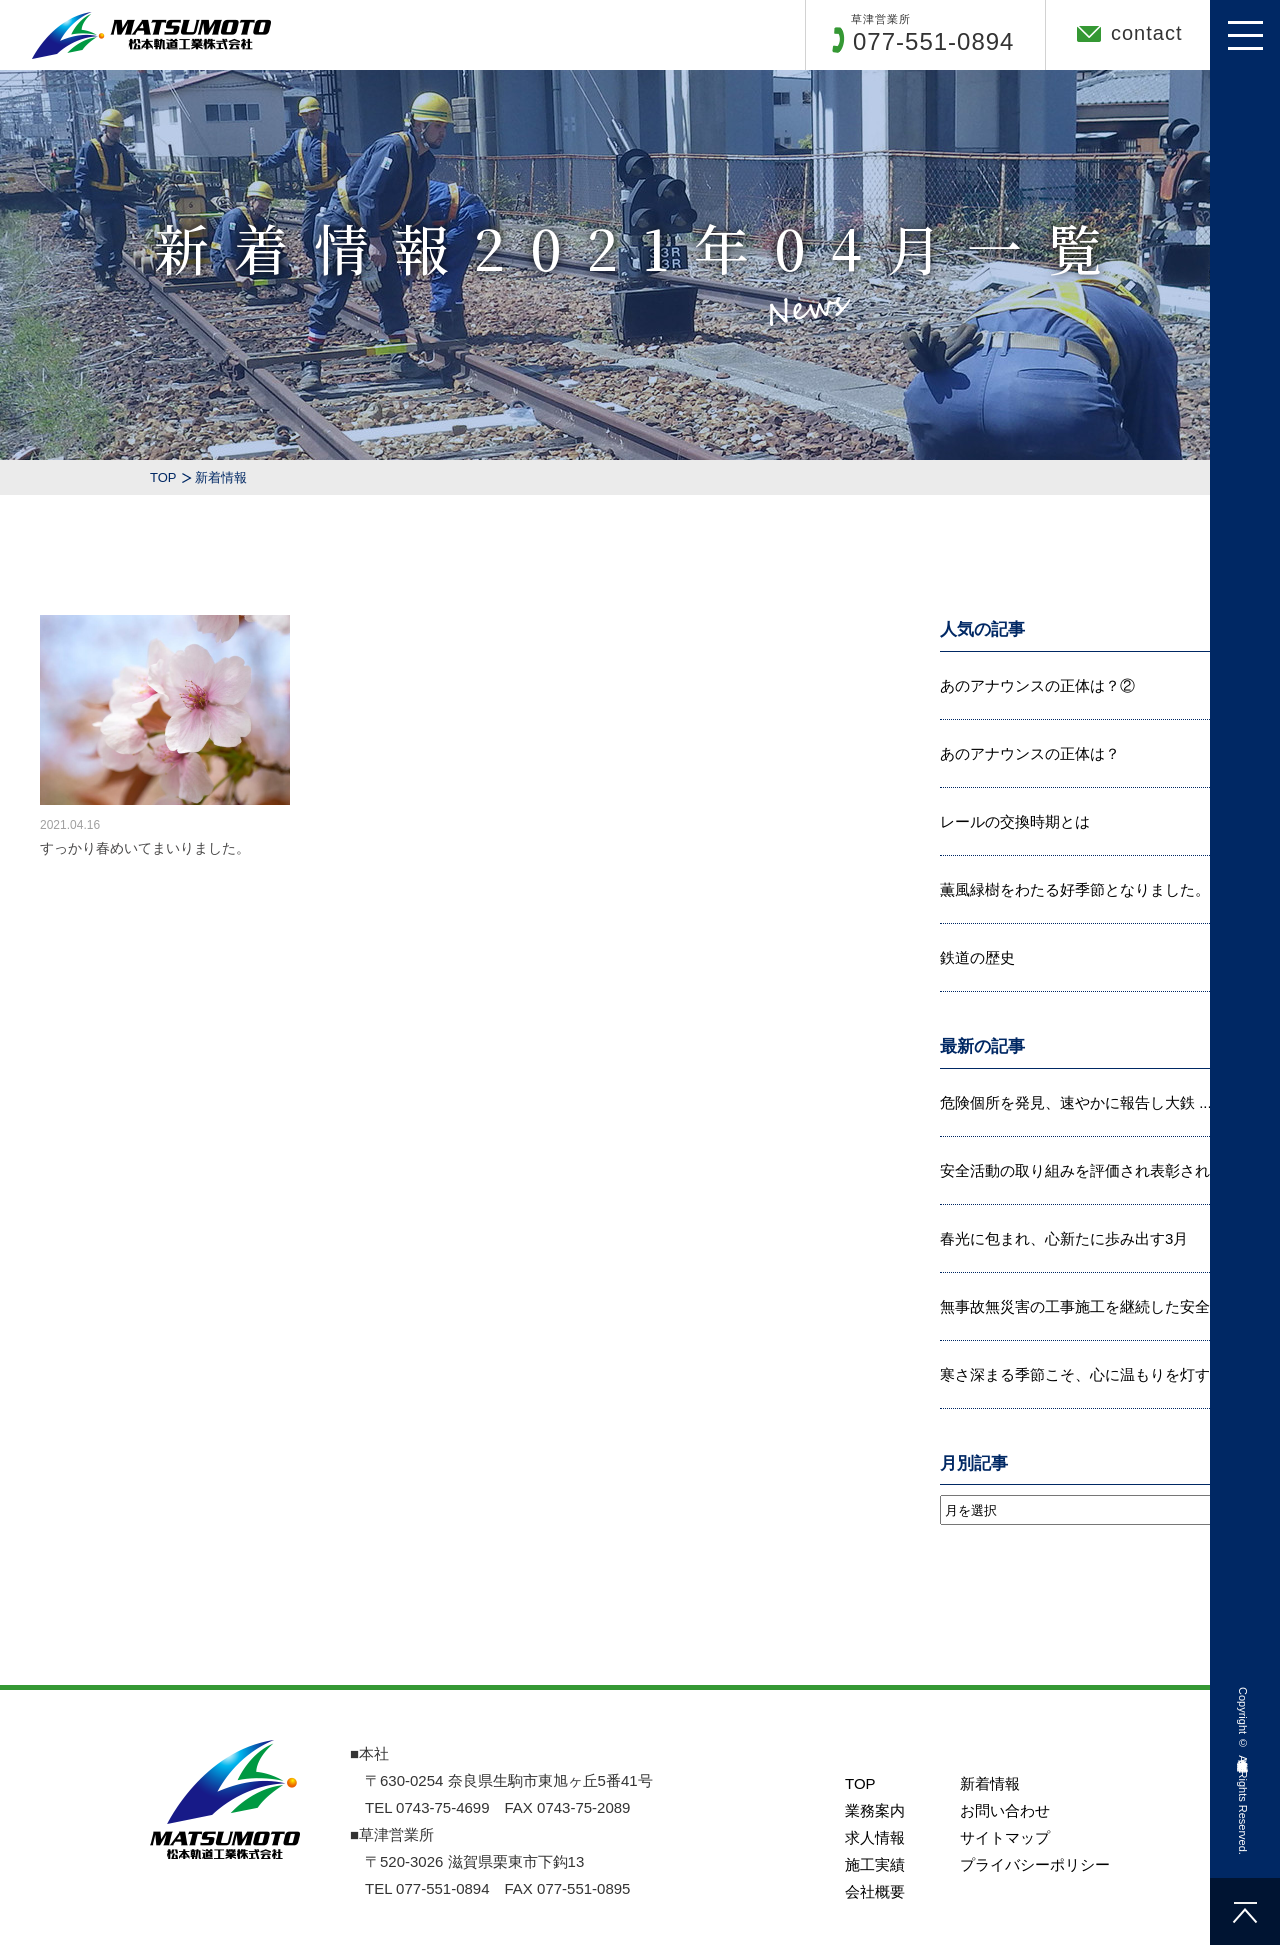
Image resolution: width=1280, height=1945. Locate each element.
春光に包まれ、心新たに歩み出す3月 (1064, 1238)
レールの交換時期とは (1015, 821)
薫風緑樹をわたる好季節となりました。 (1075, 889)
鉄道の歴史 (977, 957)
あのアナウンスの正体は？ (1030, 753)
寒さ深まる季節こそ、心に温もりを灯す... (1081, 1374)
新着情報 (990, 1922)
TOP (163, 477)
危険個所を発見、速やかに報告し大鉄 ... (1076, 1102)
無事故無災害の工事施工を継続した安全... (1081, 1306)
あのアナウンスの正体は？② (1037, 685)
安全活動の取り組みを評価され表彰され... (1081, 1170)
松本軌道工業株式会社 (1243, 1750)
